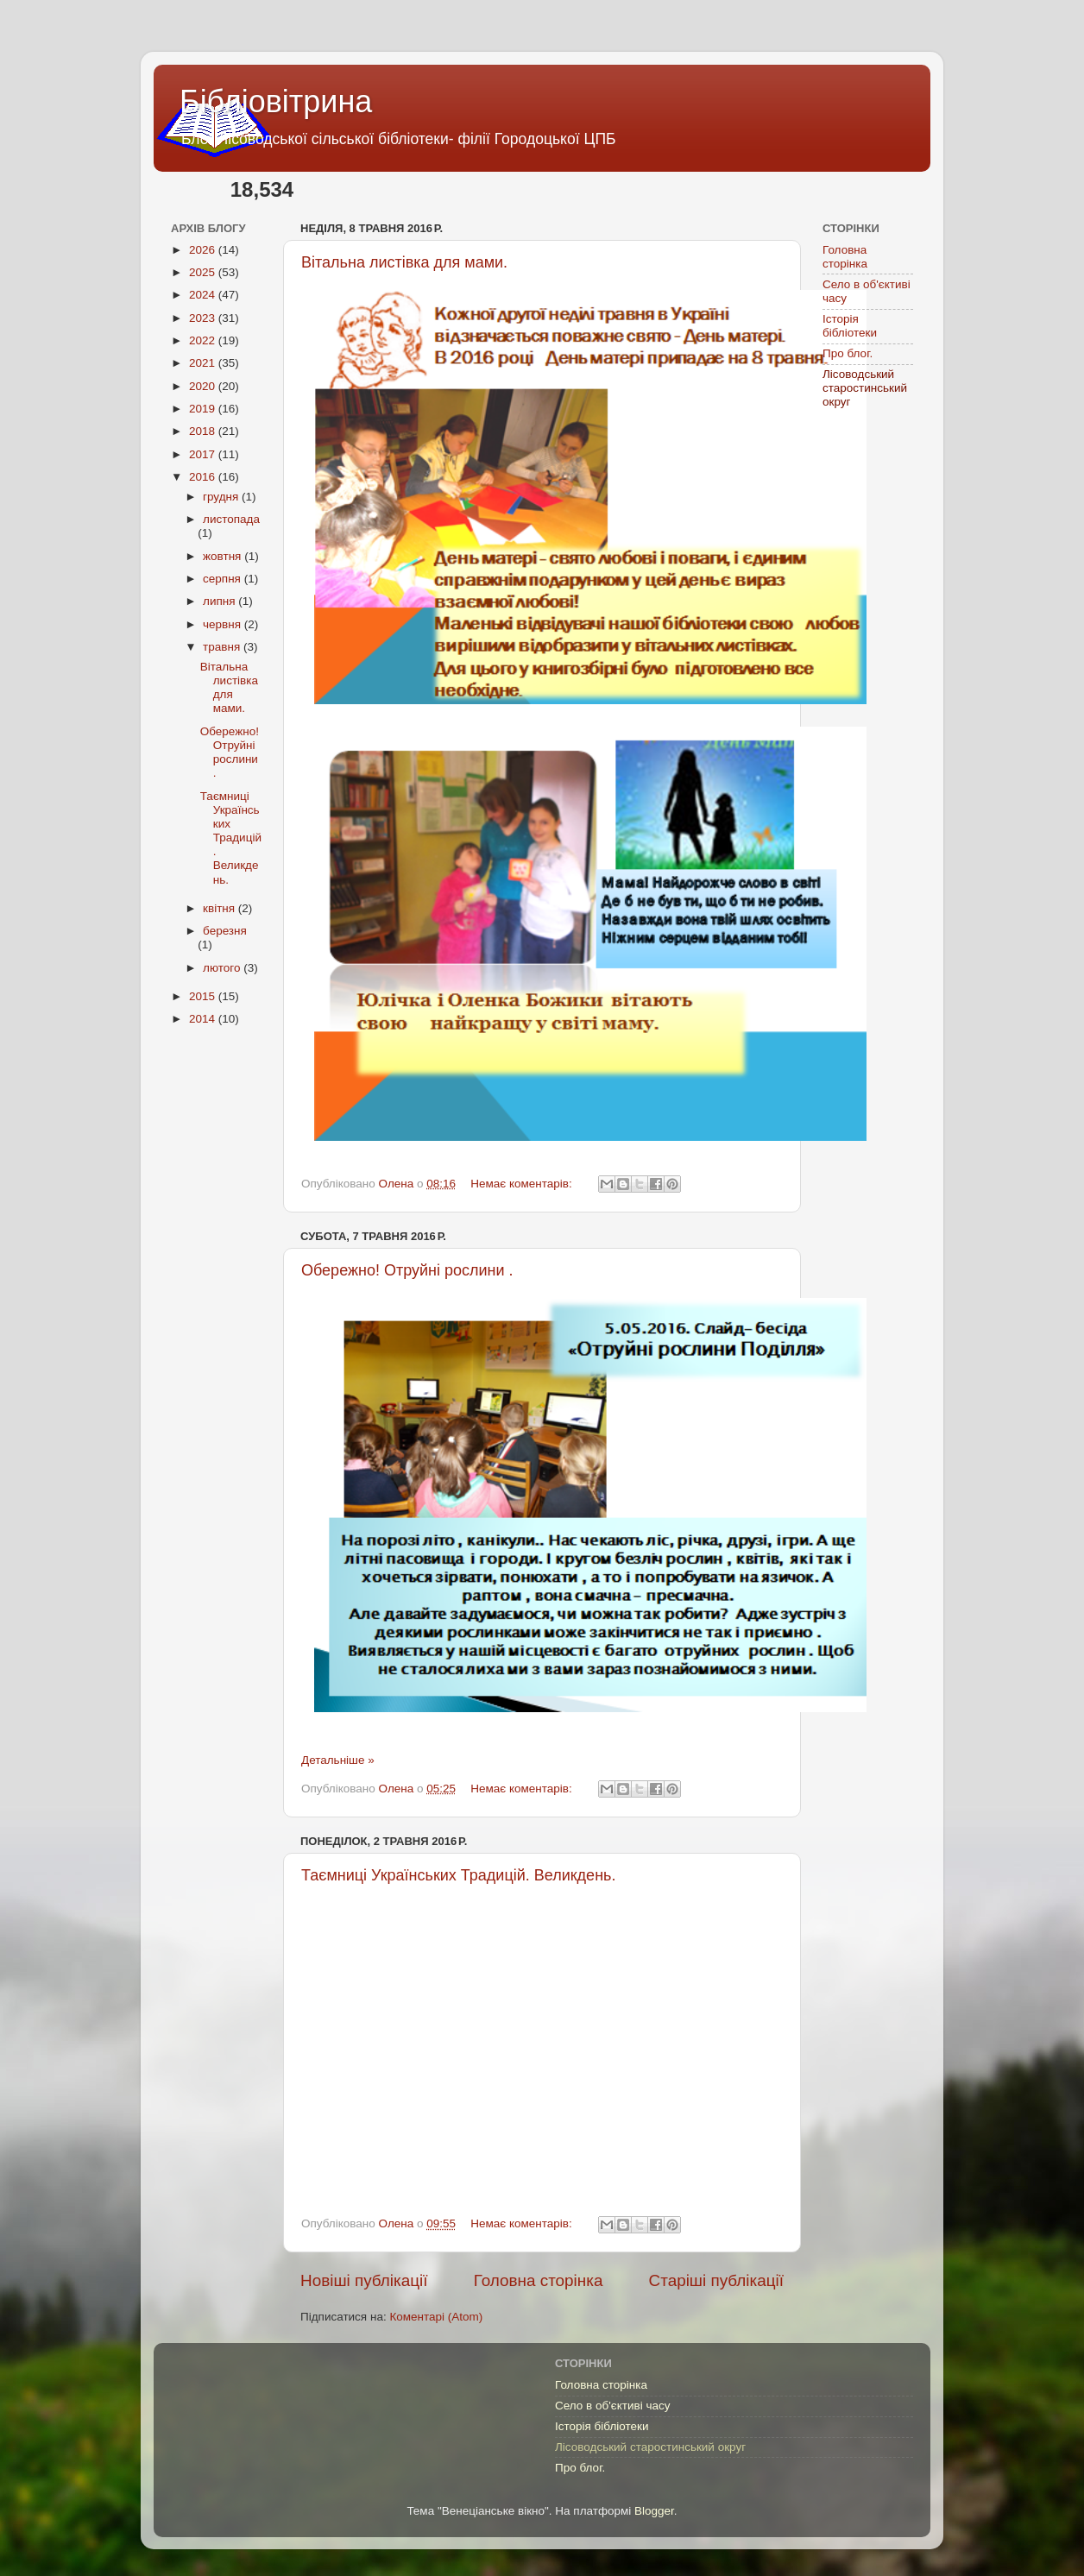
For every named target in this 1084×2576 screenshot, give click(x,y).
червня (223, 624)
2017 (203, 454)
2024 (203, 294)
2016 (203, 476)
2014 (203, 1018)
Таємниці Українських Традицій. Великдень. (458, 1875)
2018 (203, 431)
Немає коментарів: (522, 1183)
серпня (223, 578)
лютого (223, 967)
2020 (203, 386)
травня (223, 646)
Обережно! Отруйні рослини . (407, 1270)
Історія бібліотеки (849, 325)
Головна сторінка (538, 2280)
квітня (220, 908)
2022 (203, 340)
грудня (222, 496)
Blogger (654, 2510)
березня (225, 930)
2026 (203, 249)
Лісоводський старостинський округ (864, 388)
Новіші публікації (364, 2280)
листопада (231, 519)
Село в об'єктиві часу (612, 2405)
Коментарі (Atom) (435, 2316)
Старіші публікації (716, 2280)
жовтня (223, 556)
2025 (203, 272)
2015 (203, 996)
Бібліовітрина (276, 101)
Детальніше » (338, 1760)
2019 (203, 408)
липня (220, 601)
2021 (203, 362)
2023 (203, 318)
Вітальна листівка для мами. (404, 262)
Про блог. (847, 353)
